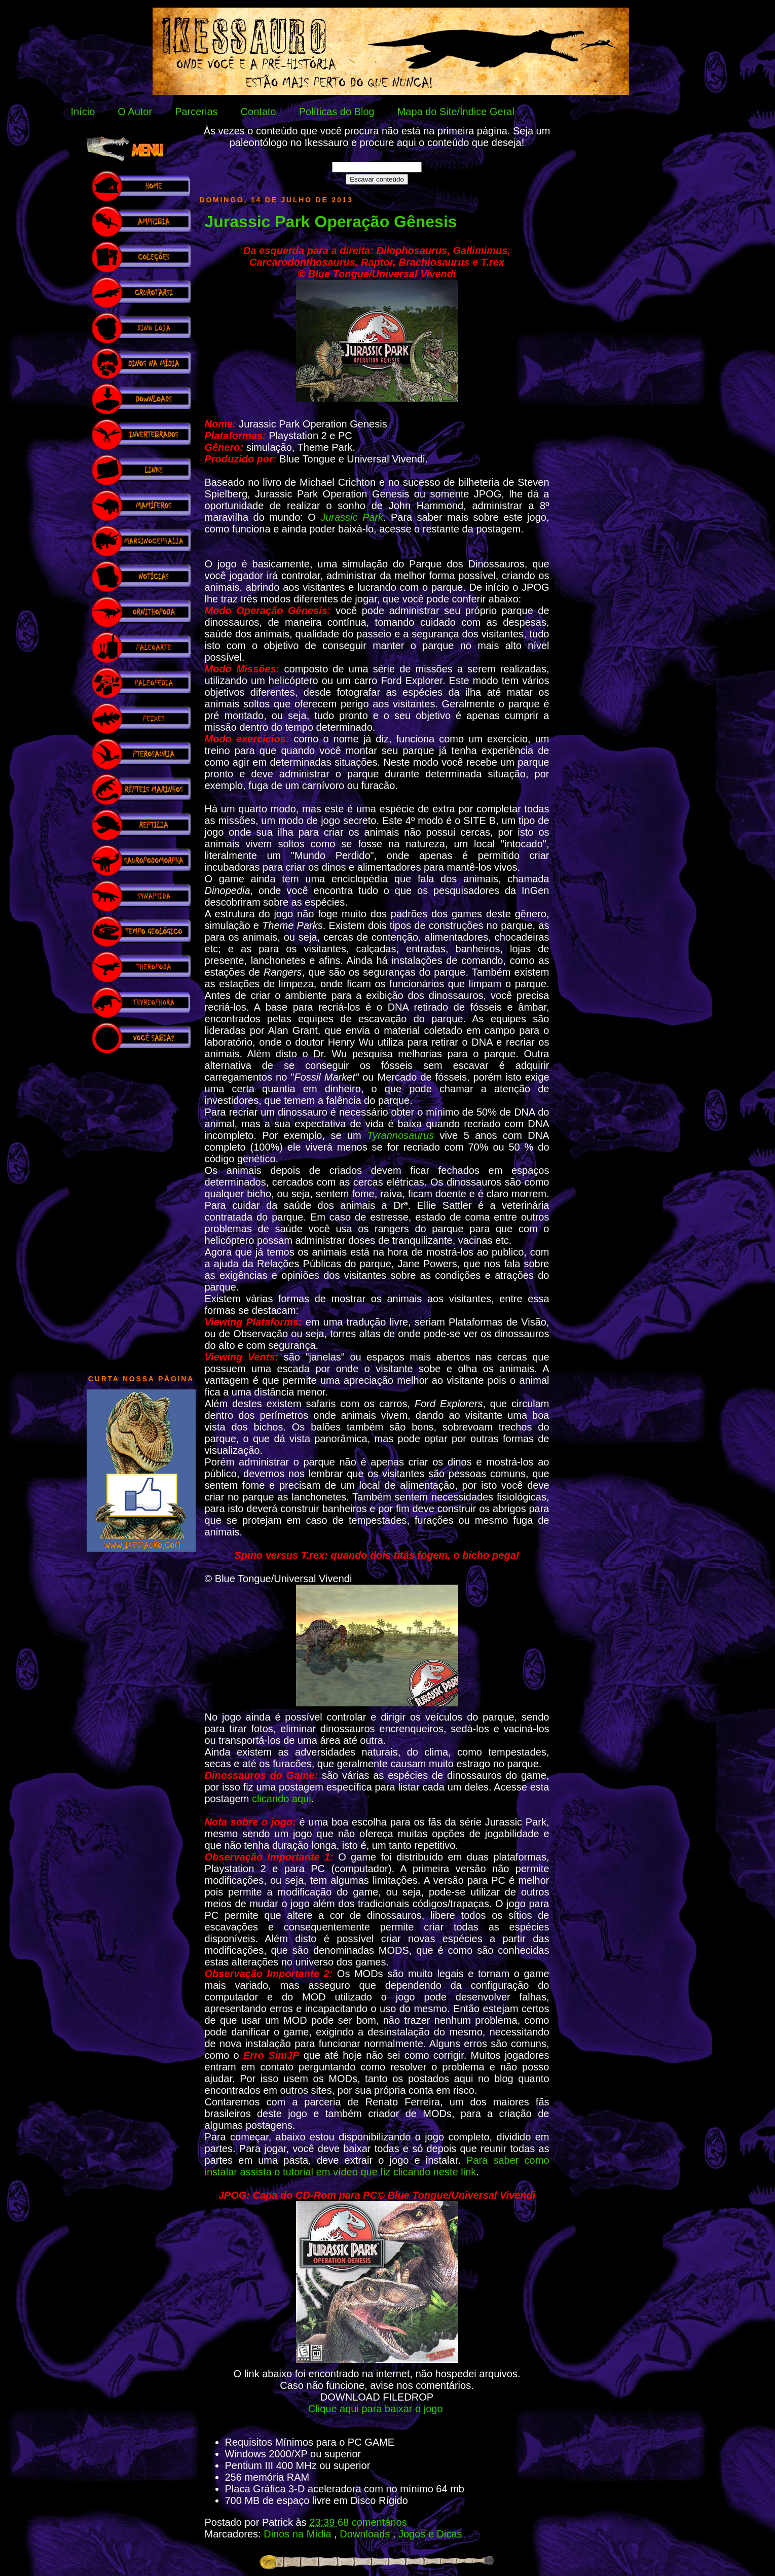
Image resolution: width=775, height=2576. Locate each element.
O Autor (135, 111)
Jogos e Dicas (430, 2533)
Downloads (366, 2533)
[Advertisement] (141, 1209)
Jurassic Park (351, 517)
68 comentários (372, 2522)
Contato (258, 111)
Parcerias (196, 111)
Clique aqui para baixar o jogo (377, 2408)
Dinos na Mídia (299, 2533)
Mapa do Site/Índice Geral (455, 111)
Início (83, 111)
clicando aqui (281, 1798)
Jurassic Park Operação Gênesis (331, 221)
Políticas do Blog (337, 111)
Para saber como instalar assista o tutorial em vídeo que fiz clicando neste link (377, 2166)
